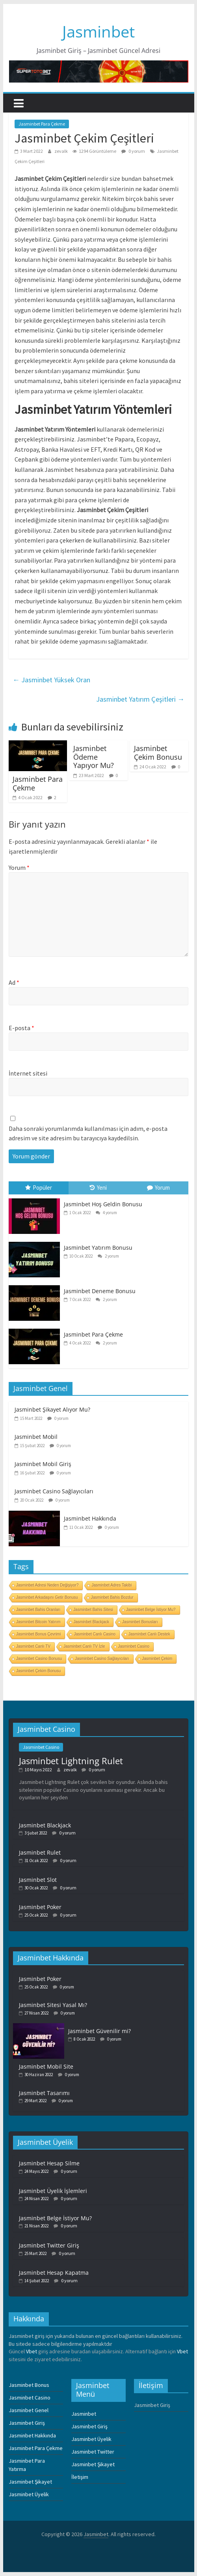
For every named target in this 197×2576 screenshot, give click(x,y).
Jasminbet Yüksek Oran (51, 679)
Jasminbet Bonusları (140, 1622)
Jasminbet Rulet (40, 1852)
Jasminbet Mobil (36, 1436)
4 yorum (106, 1212)
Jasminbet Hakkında (90, 1518)
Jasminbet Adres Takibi (111, 1585)
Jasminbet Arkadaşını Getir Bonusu (47, 1597)
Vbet (31, 2351)
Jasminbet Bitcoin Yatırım (38, 1622)
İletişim (79, 2476)
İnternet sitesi (28, 1073)
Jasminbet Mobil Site (46, 2066)
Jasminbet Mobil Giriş (43, 1464)
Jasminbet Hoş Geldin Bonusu (103, 1204)
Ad (14, 982)
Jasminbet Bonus (29, 2384)
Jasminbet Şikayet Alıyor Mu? (52, 1409)
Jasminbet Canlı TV (33, 1646)
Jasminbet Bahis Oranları (38, 1609)
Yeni (98, 1187)
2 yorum (108, 1256)
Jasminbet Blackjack (92, 1622)
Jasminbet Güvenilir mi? (99, 2031)
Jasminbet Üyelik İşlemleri (53, 2191)
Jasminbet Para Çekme (42, 124)
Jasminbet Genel (28, 2410)
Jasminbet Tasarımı (44, 2093)
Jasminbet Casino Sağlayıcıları (54, 1491)
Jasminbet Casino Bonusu (39, 1658)
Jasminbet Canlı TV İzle (84, 1646)
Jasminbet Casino (133, 1646)
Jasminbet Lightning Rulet (71, 1761)
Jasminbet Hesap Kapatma (54, 2272)
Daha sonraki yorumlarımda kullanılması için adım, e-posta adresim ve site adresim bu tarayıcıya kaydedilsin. (88, 1133)
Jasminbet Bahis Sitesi (93, 1609)
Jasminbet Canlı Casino (94, 1634)
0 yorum (133, 151)
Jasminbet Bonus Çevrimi (38, 1634)
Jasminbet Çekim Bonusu (158, 753)
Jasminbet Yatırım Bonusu (98, 1247)
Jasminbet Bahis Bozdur (112, 1597)
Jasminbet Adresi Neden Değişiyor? (47, 1585)
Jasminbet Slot (38, 1879)
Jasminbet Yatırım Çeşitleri (140, 699)
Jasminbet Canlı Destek (149, 1634)
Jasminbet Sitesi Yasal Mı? (53, 2005)
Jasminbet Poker (40, 1907)
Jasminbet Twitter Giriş (49, 2245)
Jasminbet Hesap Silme (49, 2163)
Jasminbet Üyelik (29, 2494)
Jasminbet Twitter (92, 2451)
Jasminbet (98, 31)
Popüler (38, 1187)
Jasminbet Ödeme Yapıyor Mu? (93, 757)
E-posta (21, 1028)
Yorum (19, 867)
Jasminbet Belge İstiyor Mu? (151, 1609)
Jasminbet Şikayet (30, 2481)
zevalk (61, 151)
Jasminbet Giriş (27, 2422)
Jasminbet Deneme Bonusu (100, 1291)
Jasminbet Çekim (157, 1658)
